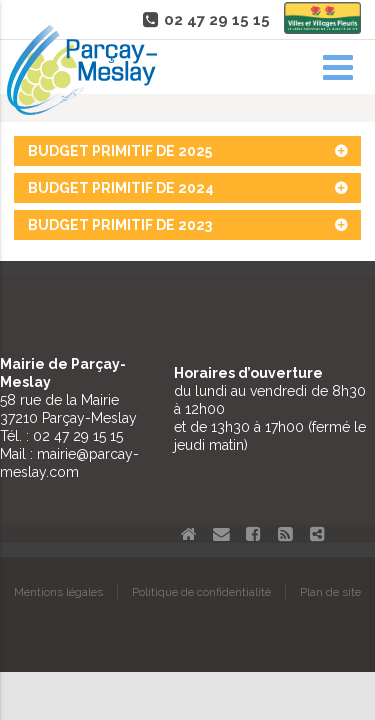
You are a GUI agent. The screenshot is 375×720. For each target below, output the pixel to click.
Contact (221, 534)
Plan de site (330, 592)
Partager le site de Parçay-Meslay (317, 534)
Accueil (189, 534)
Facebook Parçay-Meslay (253, 534)
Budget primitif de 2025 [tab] (187, 151)
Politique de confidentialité (201, 592)
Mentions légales (58, 592)
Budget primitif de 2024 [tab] (187, 188)
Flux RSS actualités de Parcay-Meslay (285, 534)
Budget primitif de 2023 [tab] (187, 225)
